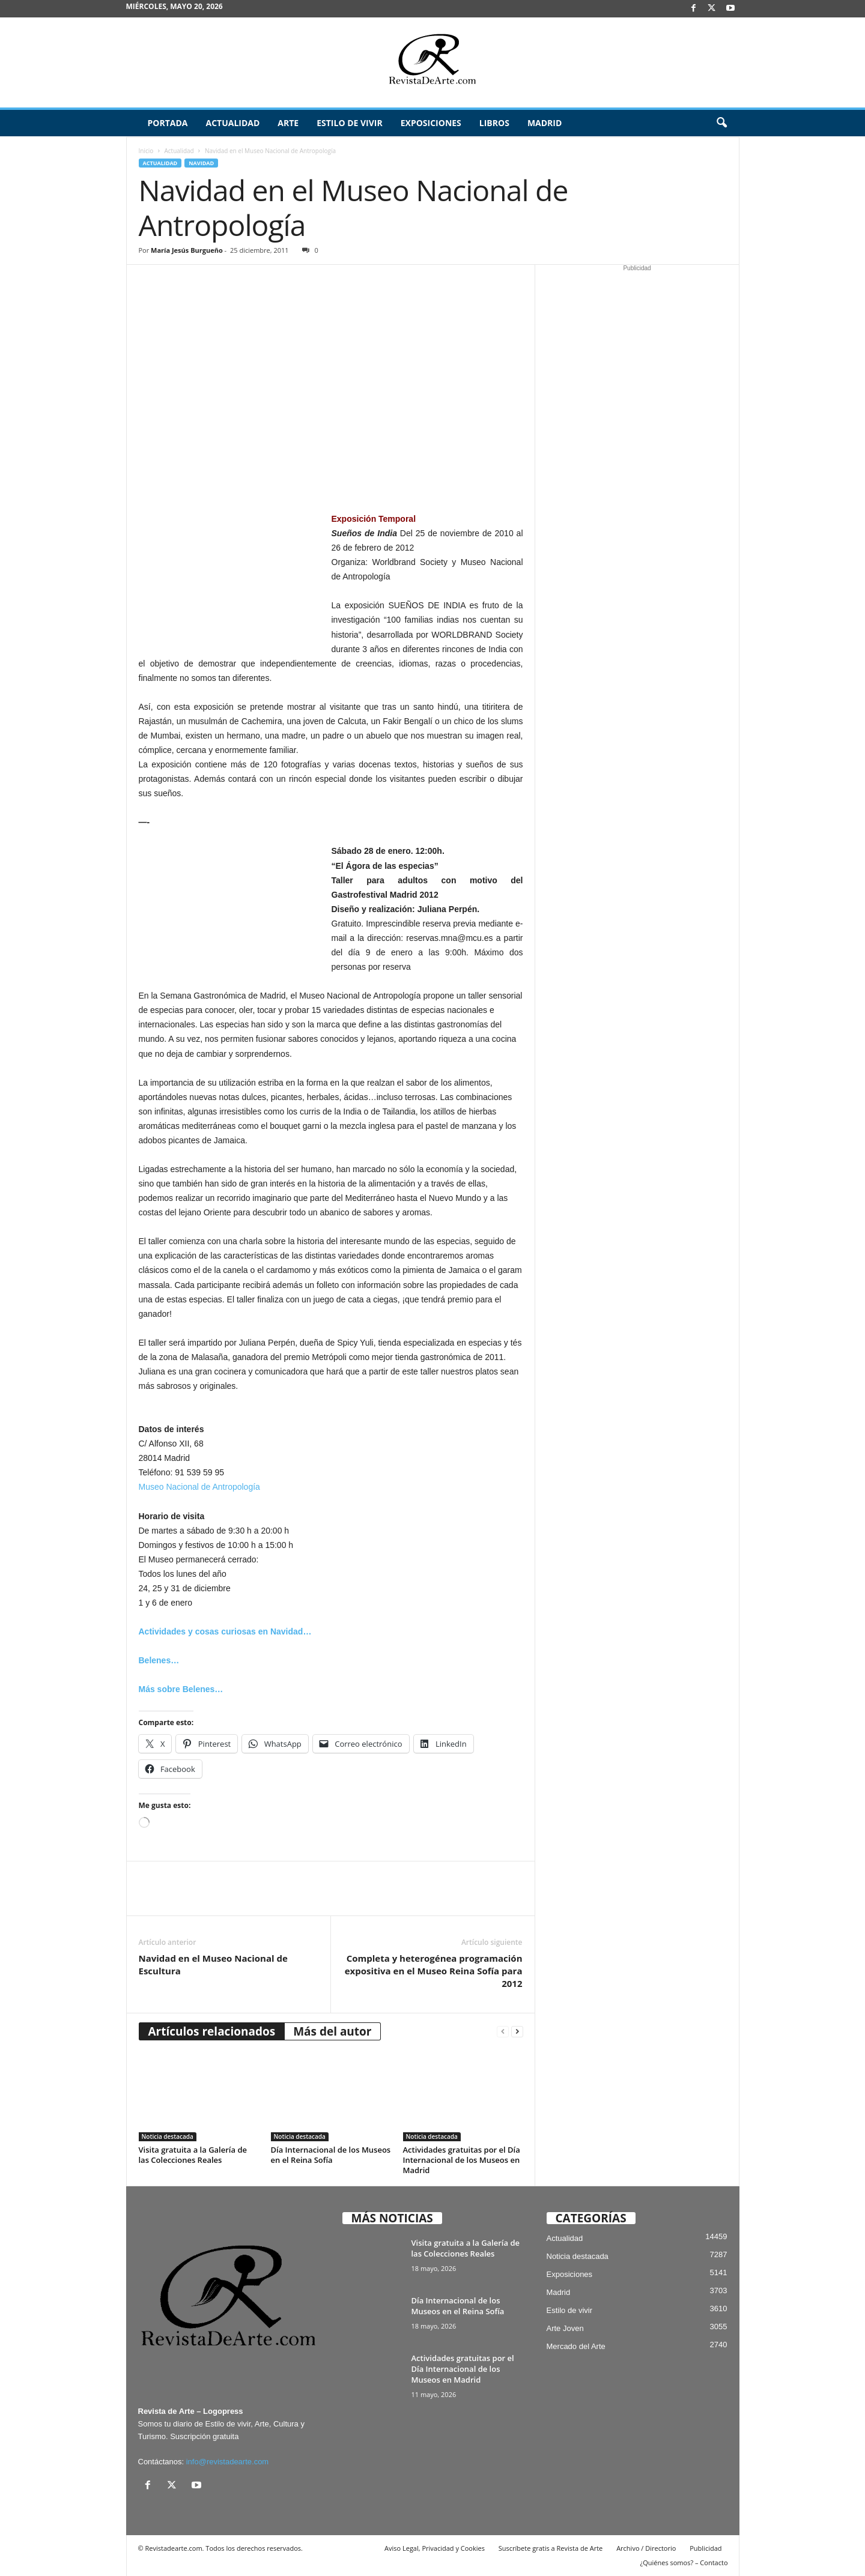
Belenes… (159, 1660)
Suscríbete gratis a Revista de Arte (550, 2548)
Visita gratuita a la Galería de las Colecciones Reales (193, 2154)
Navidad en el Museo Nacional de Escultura (213, 1964)
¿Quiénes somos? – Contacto (683, 2562)
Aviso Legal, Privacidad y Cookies (434, 2548)
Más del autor (332, 2031)
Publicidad (705, 2548)
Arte (288, 122)
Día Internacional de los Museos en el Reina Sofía (331, 2154)
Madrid (544, 122)
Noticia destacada (167, 2136)
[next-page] (517, 2031)
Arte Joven (565, 2328)
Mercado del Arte (576, 2346)
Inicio (146, 151)
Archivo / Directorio (646, 2548)
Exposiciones (431, 122)
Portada (168, 122)
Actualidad (232, 122)
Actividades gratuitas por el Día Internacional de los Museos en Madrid (461, 2159)
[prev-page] (503, 2031)
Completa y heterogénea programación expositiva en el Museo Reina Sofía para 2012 (434, 1970)
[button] (721, 123)
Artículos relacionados (212, 2031)
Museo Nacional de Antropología (199, 1487)
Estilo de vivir (350, 122)
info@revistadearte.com (227, 2461)
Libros (494, 122)
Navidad (201, 163)
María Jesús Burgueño (187, 250)
